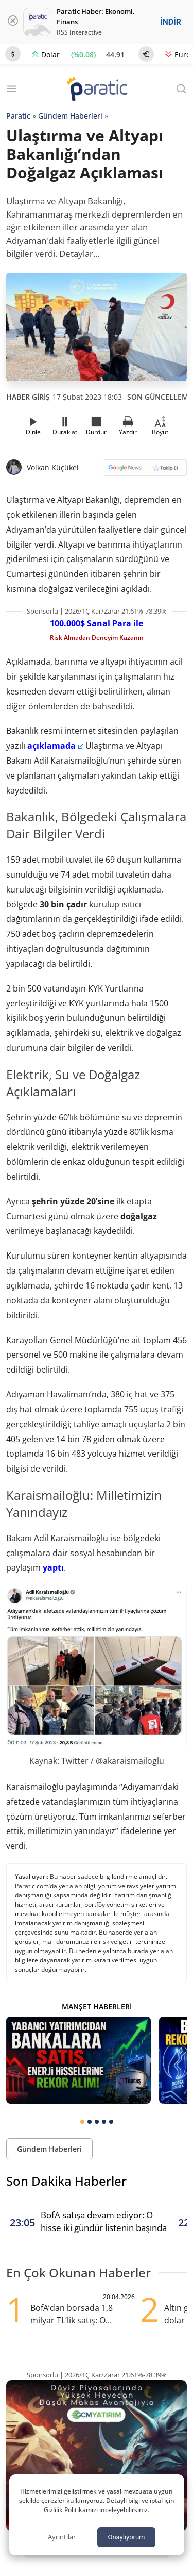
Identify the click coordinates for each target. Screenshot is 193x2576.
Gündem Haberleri (70, 116)
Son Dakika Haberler (66, 2180)
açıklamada (55, 745)
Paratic (18, 116)
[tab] (82, 2122)
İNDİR (170, 22)
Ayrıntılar (62, 2536)
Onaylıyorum (126, 2537)
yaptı (53, 1567)
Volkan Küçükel (53, 467)
